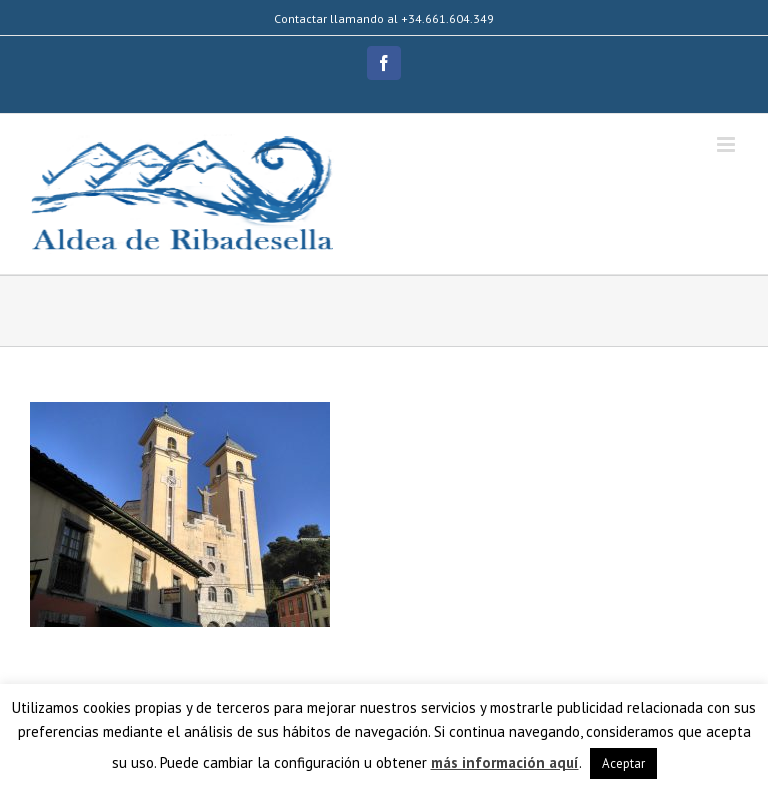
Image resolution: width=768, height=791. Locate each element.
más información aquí (505, 762)
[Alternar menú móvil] (727, 144)
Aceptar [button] (623, 763)
